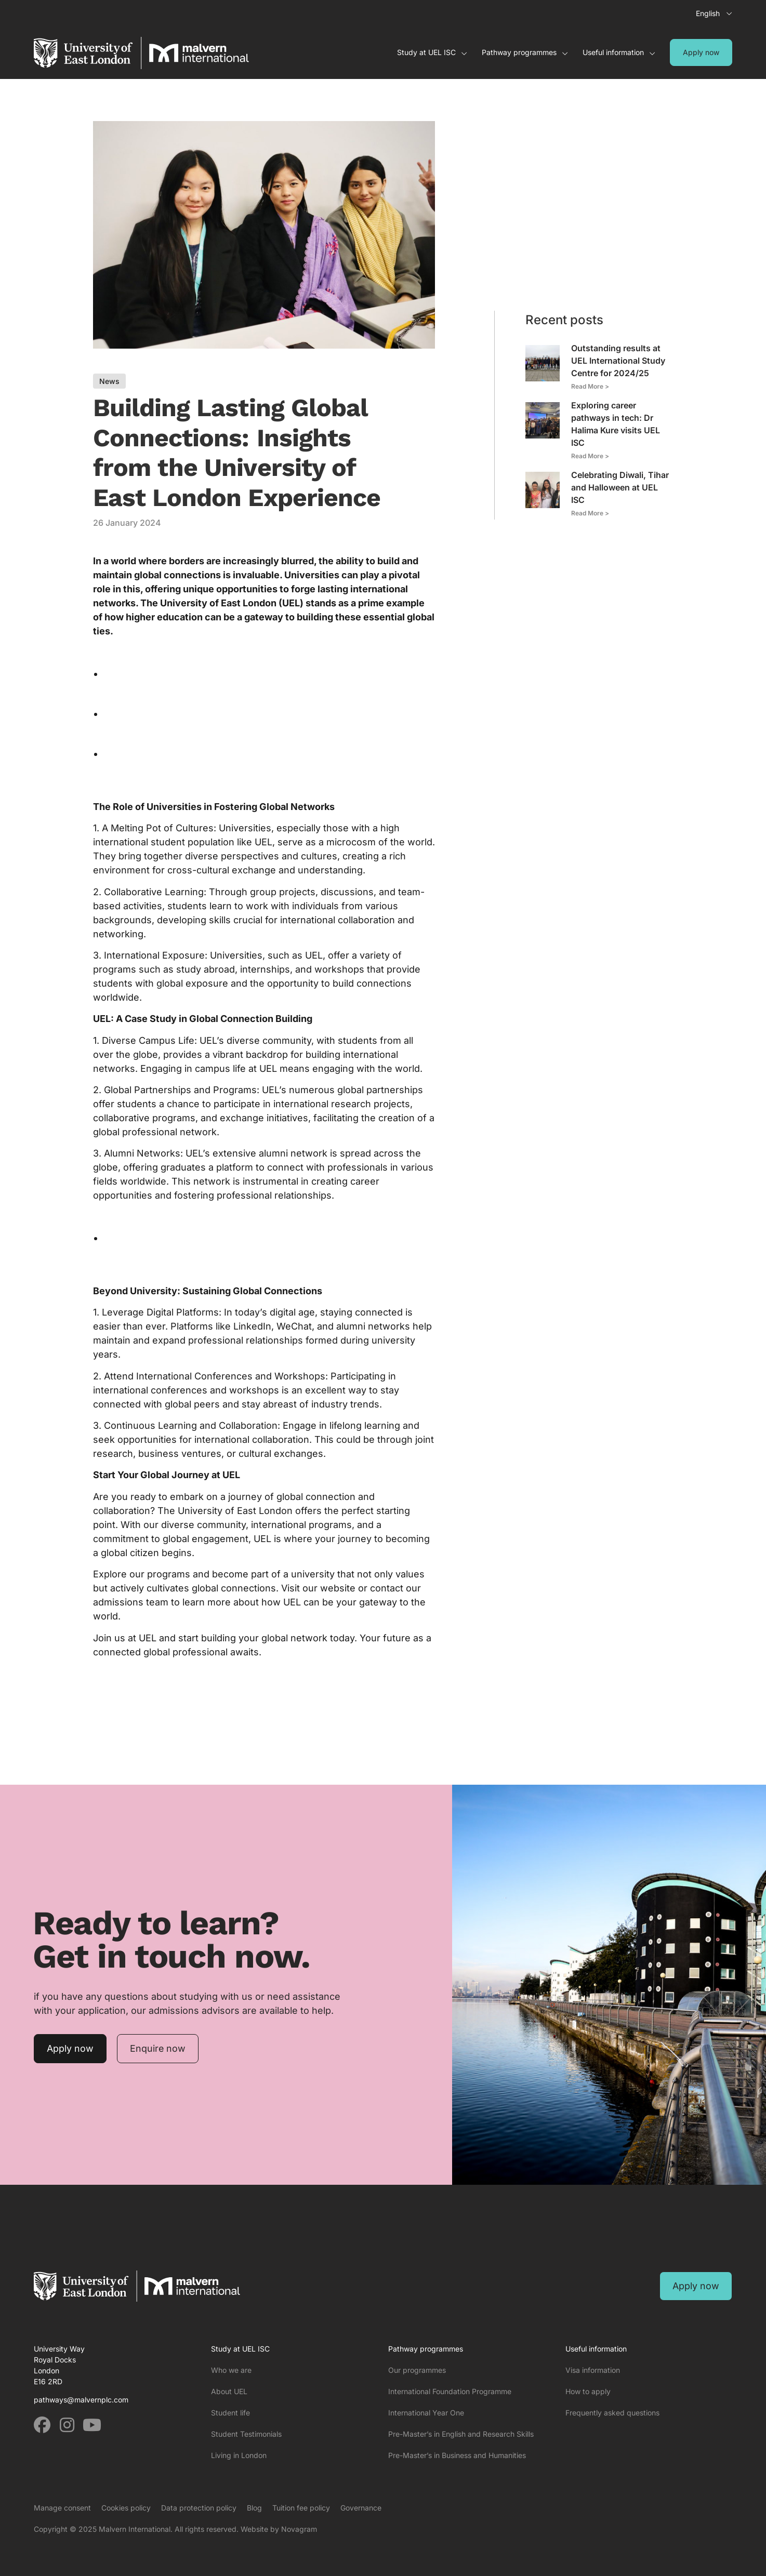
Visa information (592, 2370)
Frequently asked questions (612, 2412)
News (109, 381)
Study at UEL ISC (432, 52)
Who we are (231, 2370)
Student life (230, 2412)
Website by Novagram (279, 2529)
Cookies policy (126, 2507)
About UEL (229, 2391)
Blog (254, 2507)
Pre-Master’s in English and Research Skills (461, 2433)
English (708, 13)
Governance (360, 2507)
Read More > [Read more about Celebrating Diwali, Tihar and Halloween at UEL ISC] (590, 513)
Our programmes (417, 2370)
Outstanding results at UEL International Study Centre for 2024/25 (618, 360)
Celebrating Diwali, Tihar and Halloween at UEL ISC (620, 487)
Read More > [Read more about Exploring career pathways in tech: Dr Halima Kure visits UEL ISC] (590, 456)
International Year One (426, 2412)
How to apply (588, 2391)
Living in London (239, 2455)
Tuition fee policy (301, 2507)
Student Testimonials (246, 2433)
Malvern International (134, 2529)
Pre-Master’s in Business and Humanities (457, 2455)
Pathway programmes (525, 52)
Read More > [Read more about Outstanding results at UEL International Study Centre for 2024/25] (590, 386)
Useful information (619, 52)
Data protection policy (198, 2507)
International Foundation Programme (449, 2391)
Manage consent (62, 2507)
